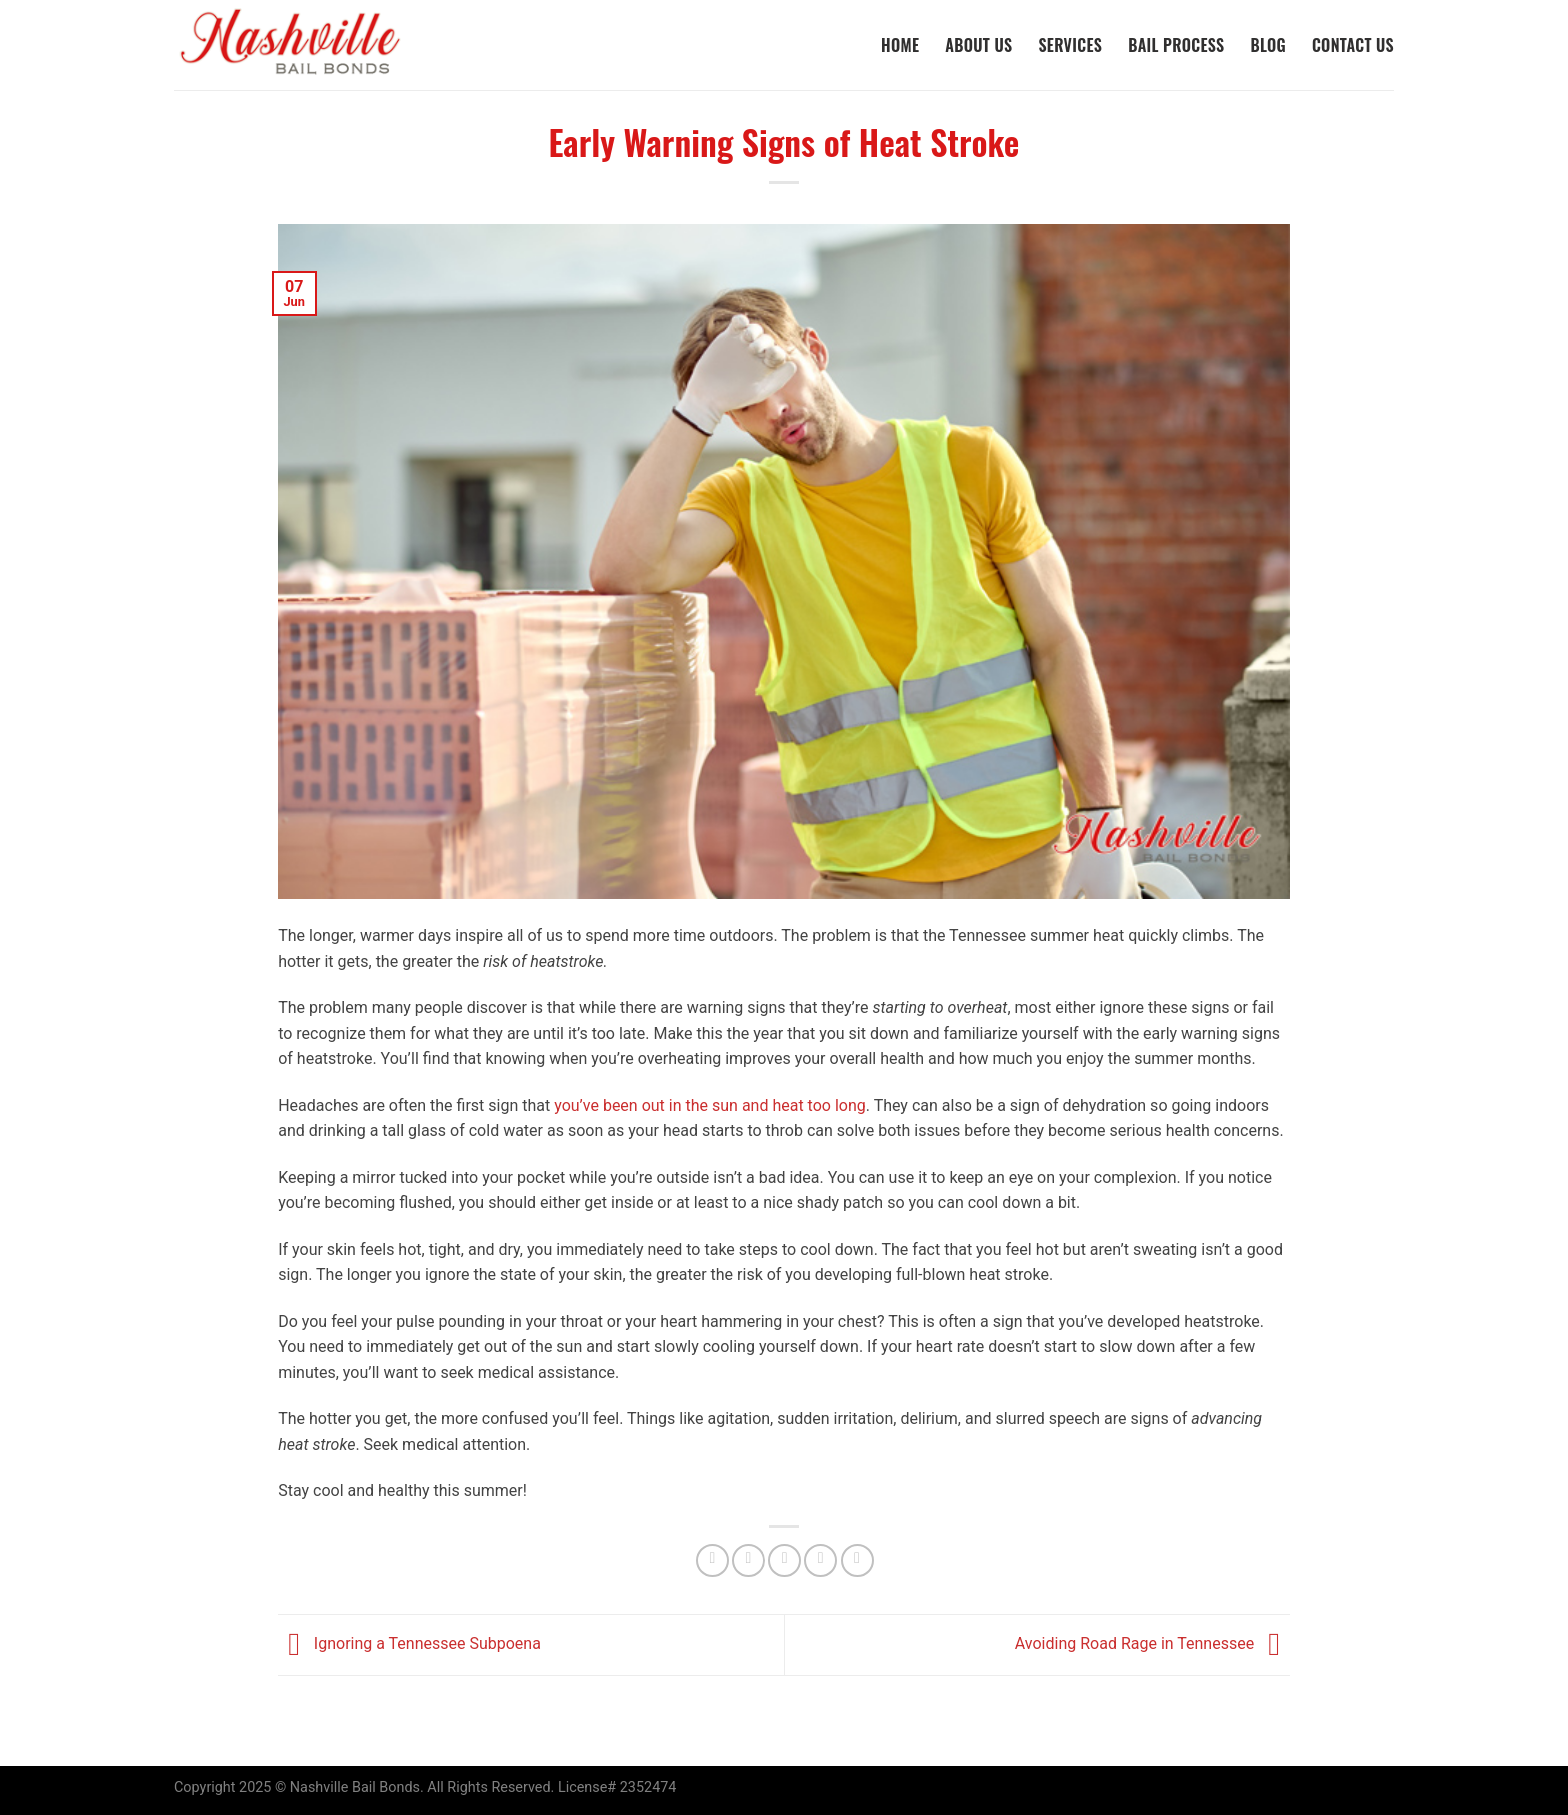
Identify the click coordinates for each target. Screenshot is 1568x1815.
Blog (1268, 45)
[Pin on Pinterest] (820, 1560)
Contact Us (1353, 45)
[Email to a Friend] (784, 1560)
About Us (978, 45)
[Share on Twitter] (748, 1560)
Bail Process (1176, 45)
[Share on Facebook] (712, 1560)
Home (900, 45)
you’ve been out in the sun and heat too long (710, 1105)
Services (1070, 45)
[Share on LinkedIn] (857, 1560)
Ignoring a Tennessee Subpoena (409, 1643)
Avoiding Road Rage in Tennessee (1152, 1643)
